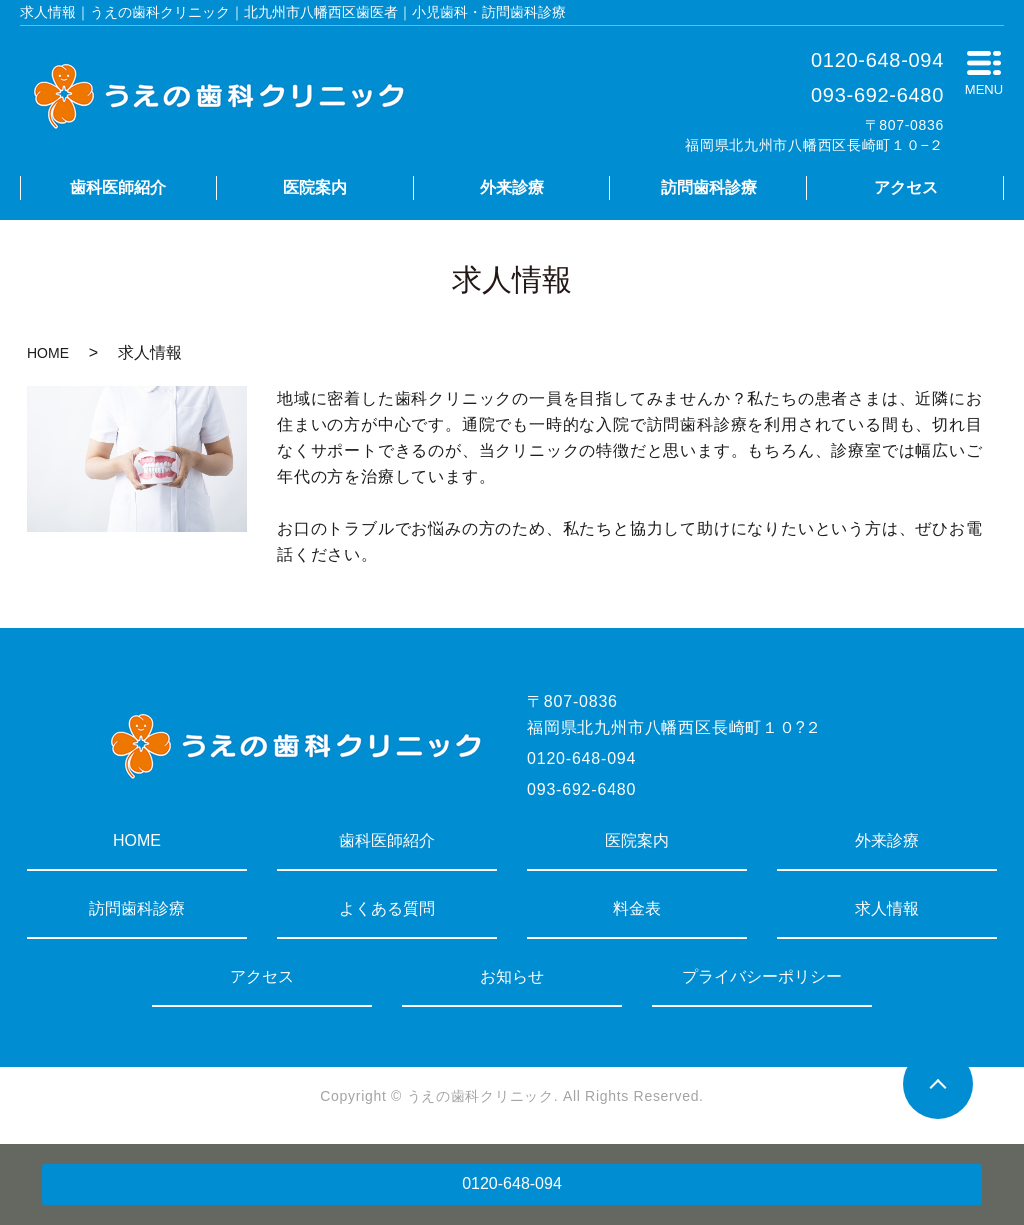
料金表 (637, 908)
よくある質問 (387, 908)
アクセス (906, 187)
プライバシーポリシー (762, 976)
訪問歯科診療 (709, 187)
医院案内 (315, 187)
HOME (48, 353)
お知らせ (512, 976)
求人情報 (887, 908)
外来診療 (512, 187)
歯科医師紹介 (118, 187)
